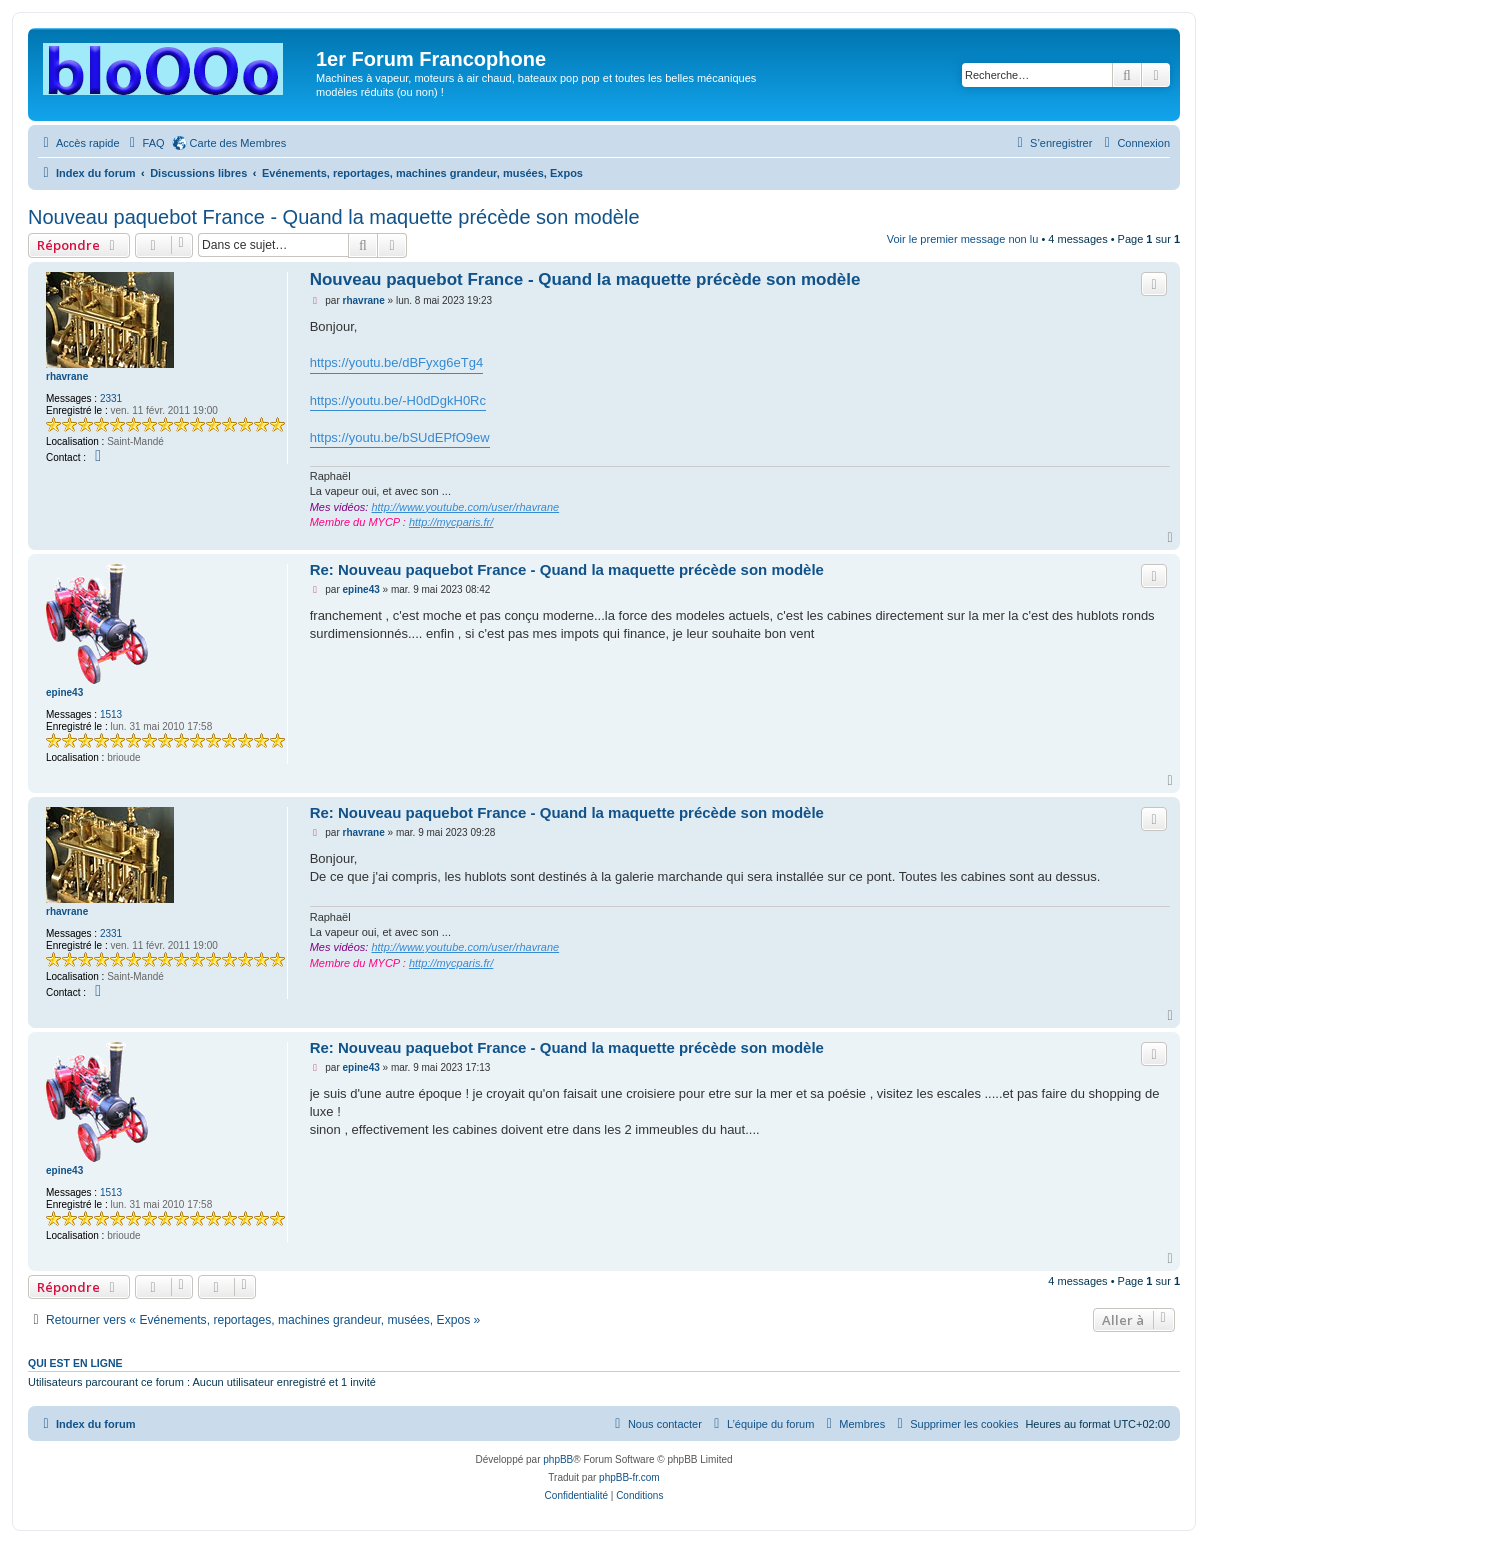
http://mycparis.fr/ (451, 522)
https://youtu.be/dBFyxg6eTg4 (396, 362)
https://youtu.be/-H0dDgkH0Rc (398, 400)
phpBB (558, 1459)
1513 (111, 714)
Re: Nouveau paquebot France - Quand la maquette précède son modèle (567, 569)
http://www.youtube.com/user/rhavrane (465, 507)
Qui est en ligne (75, 1363)
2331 (111, 398)
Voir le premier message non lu (963, 239)
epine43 (64, 692)
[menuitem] (145, 143)
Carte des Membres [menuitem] (238, 143)
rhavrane (67, 376)
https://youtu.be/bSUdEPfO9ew (400, 437)
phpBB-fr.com (629, 1477)
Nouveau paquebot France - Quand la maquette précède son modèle (334, 217)
